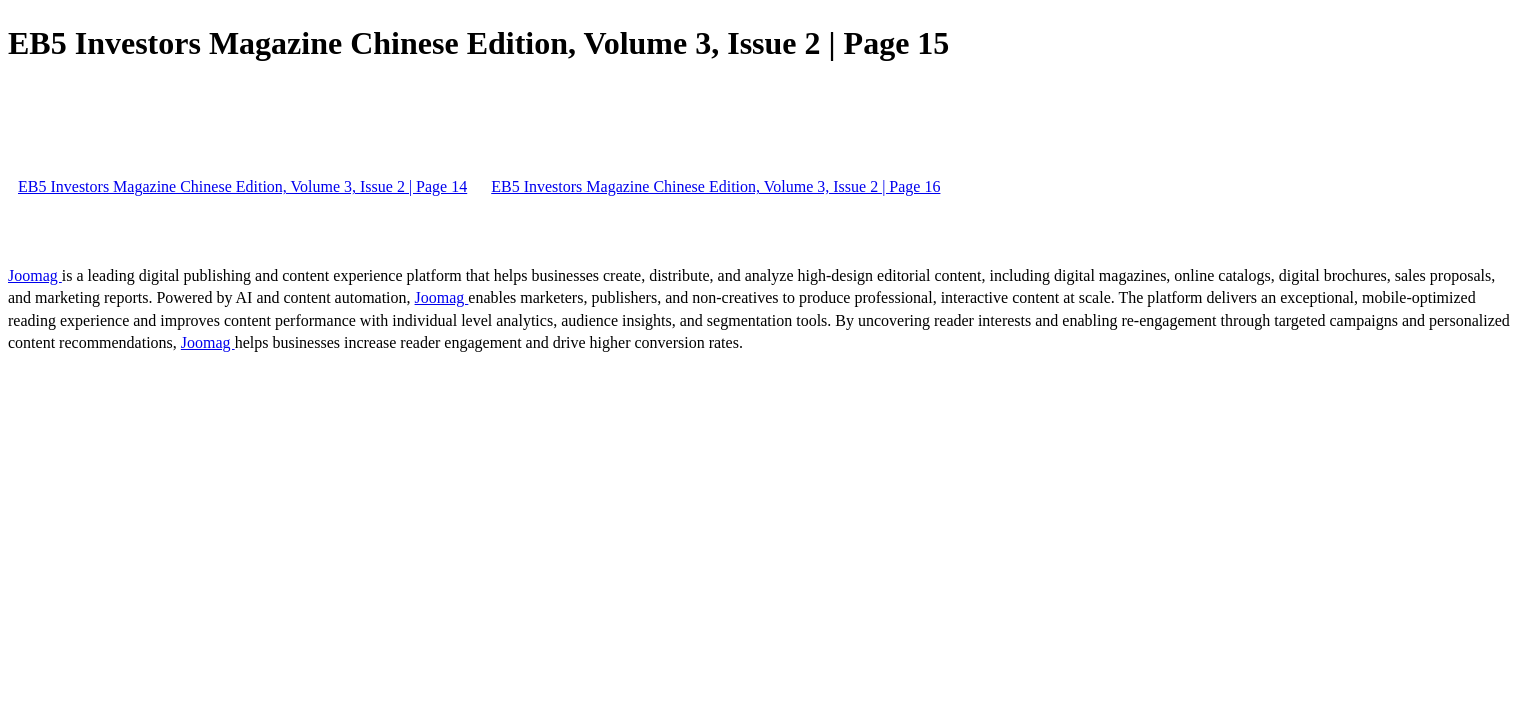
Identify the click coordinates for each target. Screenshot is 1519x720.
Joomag (35, 275)
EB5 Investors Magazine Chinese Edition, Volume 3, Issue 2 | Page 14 (242, 186)
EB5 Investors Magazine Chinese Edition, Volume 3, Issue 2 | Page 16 (715, 186)
